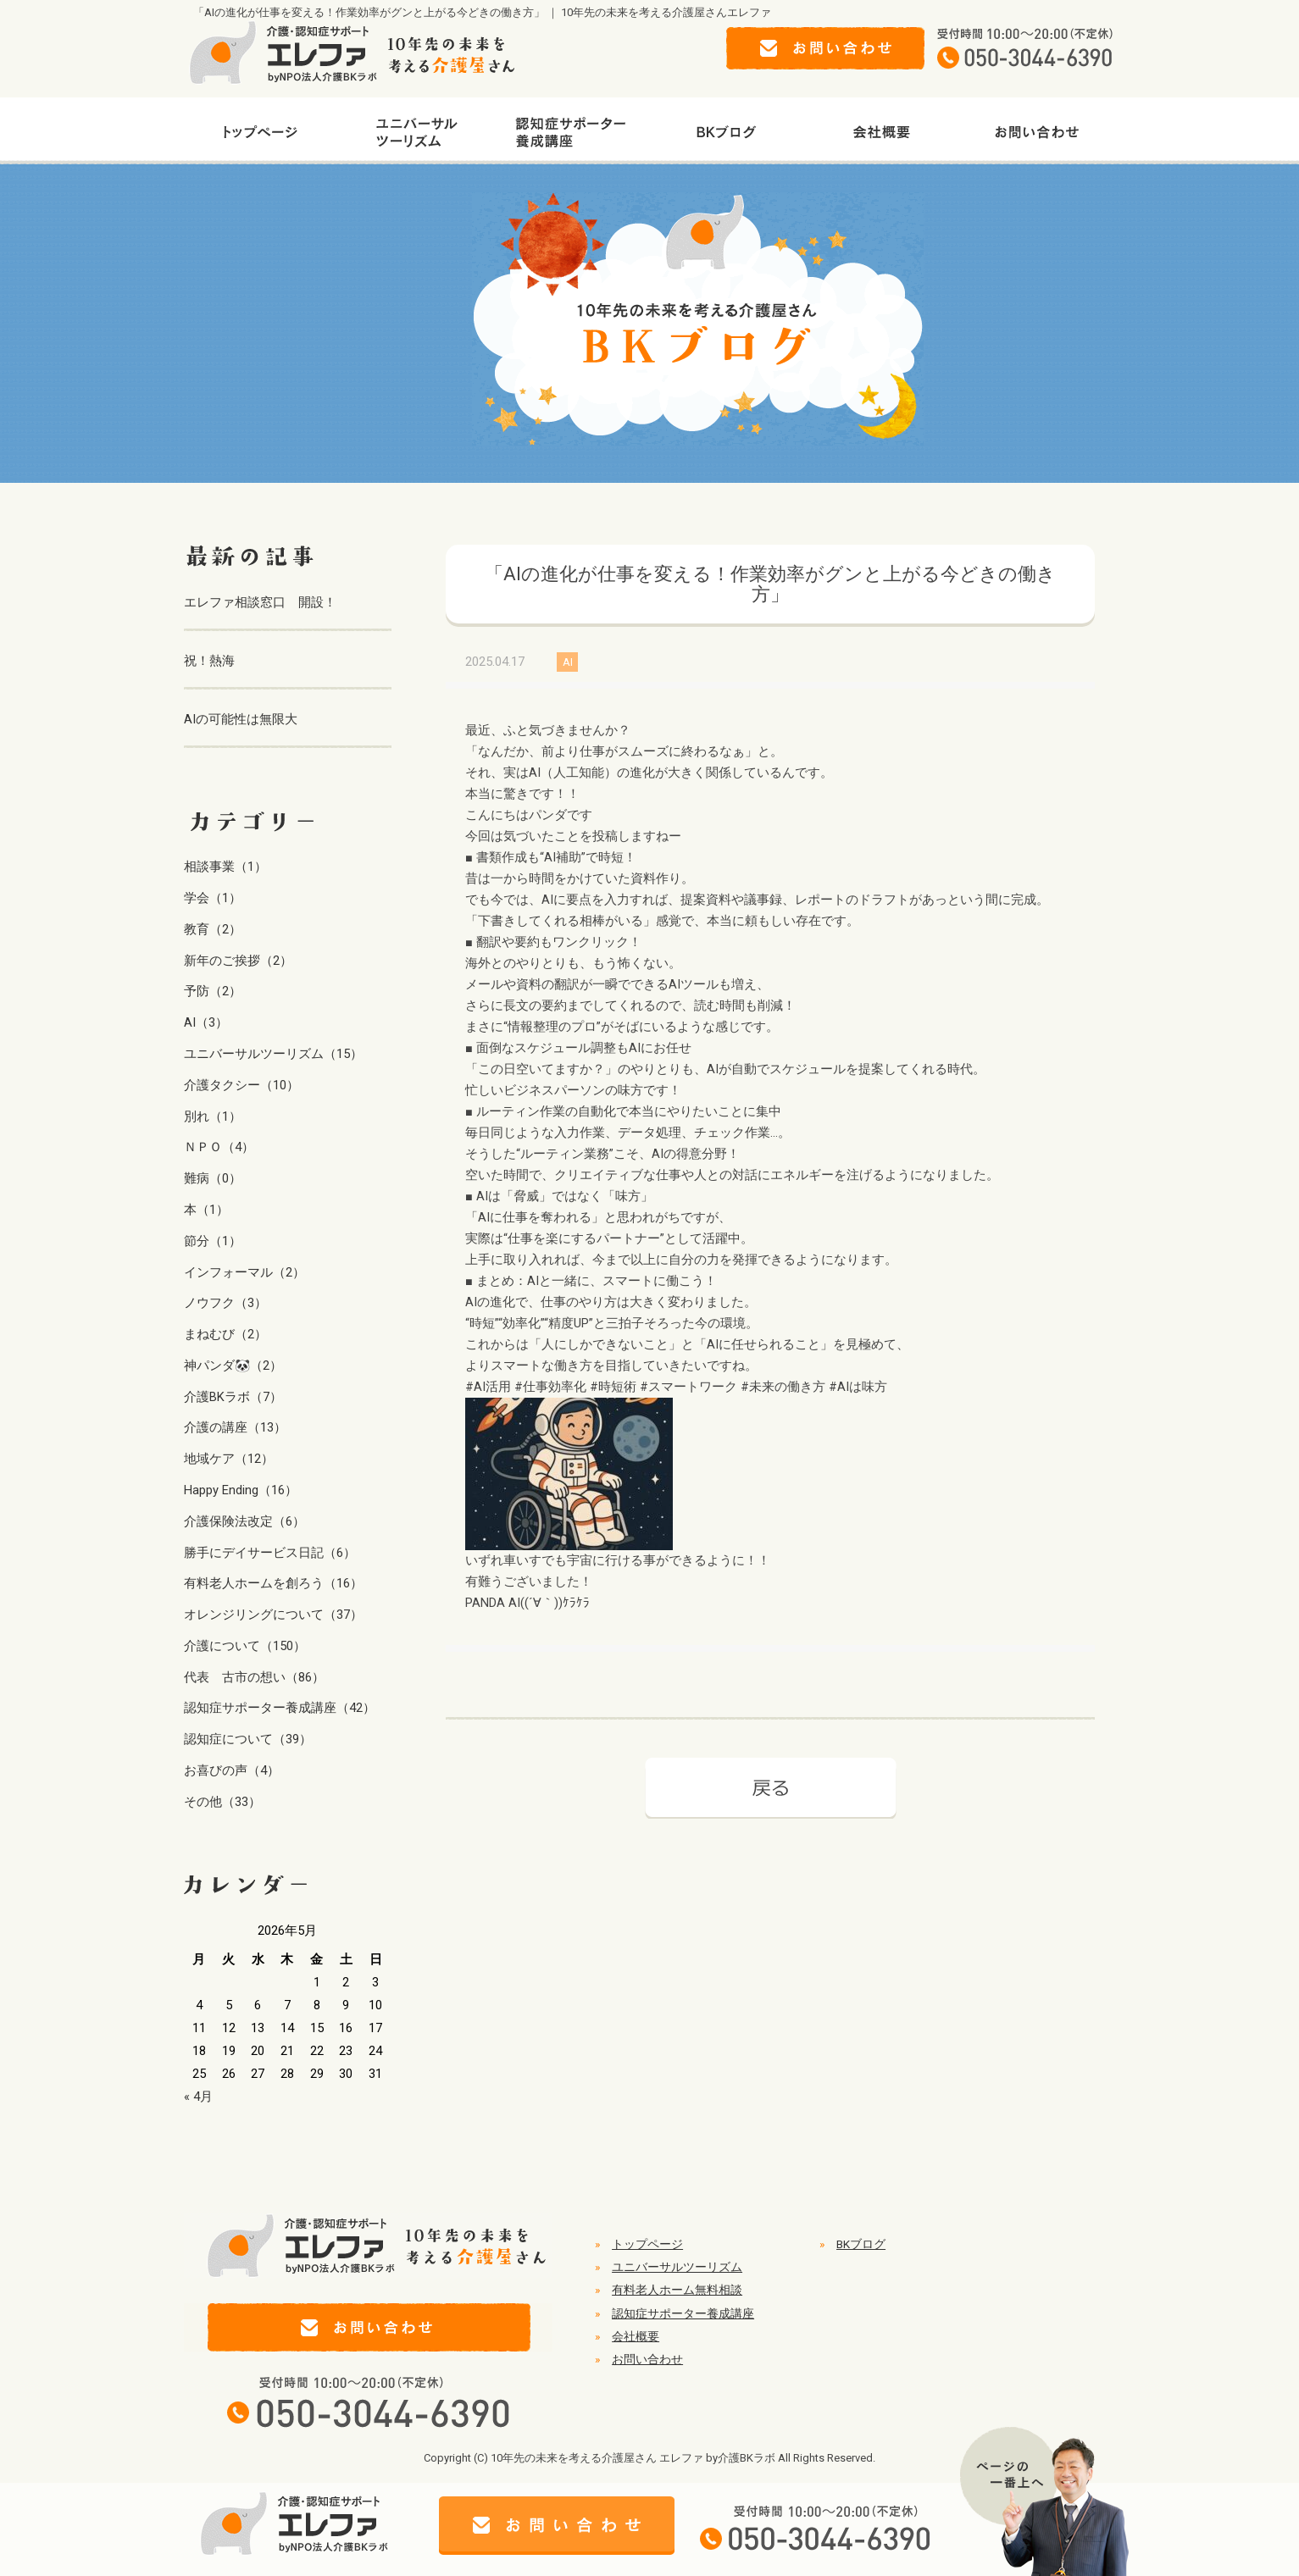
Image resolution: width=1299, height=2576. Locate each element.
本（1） (206, 1209)
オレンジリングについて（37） (273, 1614)
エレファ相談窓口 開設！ (260, 602)
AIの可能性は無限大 (240, 719)
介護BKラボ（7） (233, 1396)
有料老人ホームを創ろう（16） (273, 1583)
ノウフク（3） (225, 1302)
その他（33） (222, 1801)
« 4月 (198, 2096)
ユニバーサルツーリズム (677, 2267)
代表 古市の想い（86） (254, 1677)
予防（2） (212, 991)
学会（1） (212, 898)
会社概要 (635, 2336)
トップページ (647, 2244)
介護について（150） (245, 1646)
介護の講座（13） (235, 1427)
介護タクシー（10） (241, 1085)
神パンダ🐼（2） (233, 1365)
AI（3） (206, 1022)
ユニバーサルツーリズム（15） (273, 1053)
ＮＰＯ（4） (219, 1147)
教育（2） (212, 929)
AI (568, 662)
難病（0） (212, 1178)
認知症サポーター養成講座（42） (279, 1707)
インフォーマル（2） (244, 1272)
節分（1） (212, 1241)
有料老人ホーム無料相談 (677, 2289)
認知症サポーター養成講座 (683, 2313)
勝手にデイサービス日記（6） (270, 1552)
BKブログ (860, 2244)
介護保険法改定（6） (244, 1521)
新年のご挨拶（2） (238, 960)
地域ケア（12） (229, 1458)
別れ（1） (212, 1116)
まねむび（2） (225, 1334)
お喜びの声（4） (232, 1770)
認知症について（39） (248, 1739)
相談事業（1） (225, 866)
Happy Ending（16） (240, 1490)
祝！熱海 (209, 660)
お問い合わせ (647, 2359)
